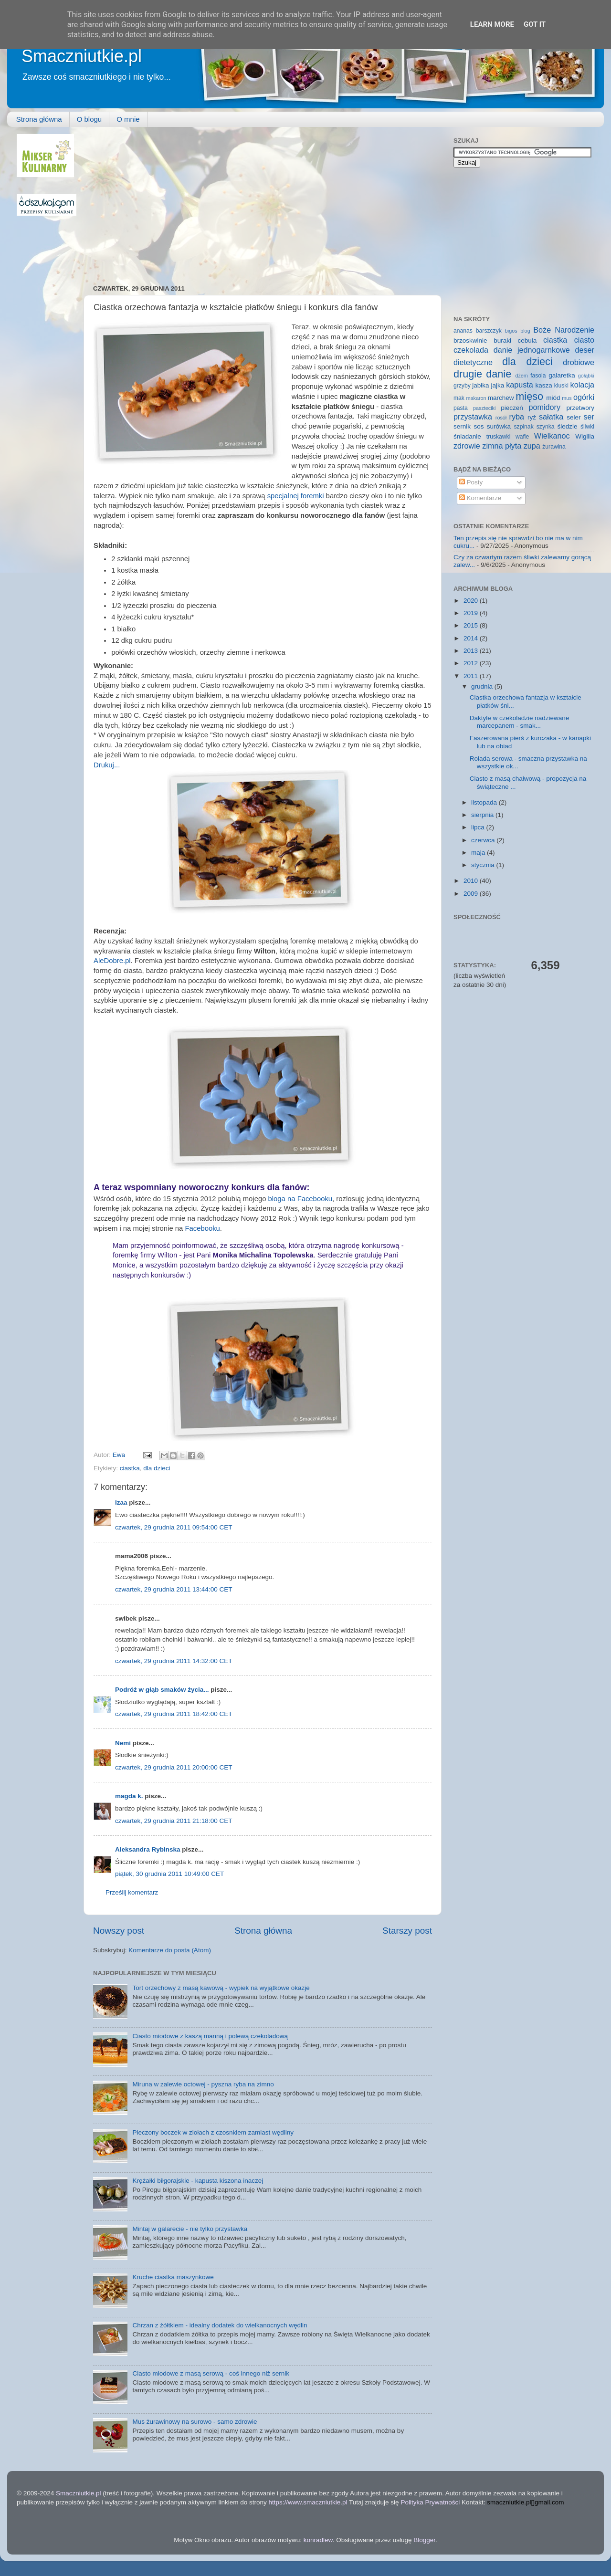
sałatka (551, 416)
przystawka (472, 416)
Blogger (424, 2540)
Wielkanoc (552, 435)
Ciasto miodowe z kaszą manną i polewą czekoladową (210, 2036)
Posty (471, 482)
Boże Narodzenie (563, 329)
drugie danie (482, 374)
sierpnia (483, 814)
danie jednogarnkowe (532, 350)
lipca (478, 827)
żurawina (554, 446)
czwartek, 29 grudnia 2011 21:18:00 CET (173, 1820)
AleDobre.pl (112, 960)
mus (566, 398)
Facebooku (202, 1228)
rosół (500, 417)
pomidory (545, 407)
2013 (472, 650)
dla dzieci (156, 1468)
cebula (527, 340)
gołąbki (586, 375)
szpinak (524, 426)
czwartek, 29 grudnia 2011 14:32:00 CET (173, 1661)
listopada (485, 802)
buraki (502, 340)
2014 (472, 638)
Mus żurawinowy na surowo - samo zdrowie (194, 2421)
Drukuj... (107, 765)
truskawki (498, 436)
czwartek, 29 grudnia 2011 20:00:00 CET (173, 1767)
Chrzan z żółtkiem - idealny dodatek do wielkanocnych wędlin (219, 2325)
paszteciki (484, 408)
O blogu (89, 119)
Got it (535, 24)
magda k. (129, 1796)
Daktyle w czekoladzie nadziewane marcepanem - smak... (519, 721)
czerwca (483, 840)
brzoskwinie (470, 340)
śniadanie (467, 436)
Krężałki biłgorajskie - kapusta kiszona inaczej (197, 2180)
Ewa (120, 1454)
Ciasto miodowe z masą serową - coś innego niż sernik (210, 2373)
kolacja (582, 384)
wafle (522, 436)
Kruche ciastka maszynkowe (172, 2277)
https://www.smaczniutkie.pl (307, 2502)
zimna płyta (501, 445)
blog (525, 331)
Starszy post (407, 1931)
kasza (544, 385)
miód (553, 397)
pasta (460, 408)
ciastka (130, 1468)
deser (585, 350)
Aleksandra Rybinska (147, 1849)
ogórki (583, 397)
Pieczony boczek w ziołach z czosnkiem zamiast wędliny (213, 2132)
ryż (531, 417)
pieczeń (512, 407)
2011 (472, 676)
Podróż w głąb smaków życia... (162, 1689)
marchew (501, 397)
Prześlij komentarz (131, 1892)
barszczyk (489, 330)
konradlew (318, 2540)
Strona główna (39, 119)
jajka (497, 385)
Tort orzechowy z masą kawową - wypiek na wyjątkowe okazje (220, 1987)
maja (479, 852)
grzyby (462, 385)
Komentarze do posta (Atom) (169, 1950)
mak (458, 398)
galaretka (561, 375)
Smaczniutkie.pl (81, 56)
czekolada (470, 350)
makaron (476, 398)
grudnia (483, 686)
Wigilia (584, 436)
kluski (561, 385)
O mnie (127, 119)
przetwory (580, 407)
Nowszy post (118, 1931)
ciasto (584, 339)
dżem (521, 375)
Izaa (121, 1502)
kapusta (519, 384)
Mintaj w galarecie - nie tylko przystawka (189, 2228)
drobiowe (578, 362)
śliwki (587, 426)
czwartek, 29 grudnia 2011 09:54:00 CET (173, 1527)
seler (573, 417)
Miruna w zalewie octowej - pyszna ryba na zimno (203, 2084)
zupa (532, 445)
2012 (472, 663)
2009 (472, 893)
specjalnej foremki (295, 496)
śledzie (568, 426)
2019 (472, 613)
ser (589, 416)
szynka (546, 426)
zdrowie (466, 445)
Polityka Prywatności (430, 2502)
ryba (517, 416)
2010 (472, 880)
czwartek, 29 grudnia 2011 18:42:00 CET (173, 1713)
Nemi (123, 1743)
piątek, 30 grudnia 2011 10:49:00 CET (169, 1873)
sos (479, 426)
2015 (472, 625)
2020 (472, 600)
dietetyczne (473, 362)
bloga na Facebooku (300, 1199)
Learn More (492, 24)
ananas (463, 330)
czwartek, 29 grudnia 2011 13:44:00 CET (173, 1589)
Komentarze (480, 498)
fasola (538, 375)
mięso (529, 396)
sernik (462, 426)
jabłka (480, 385)
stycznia (483, 865)
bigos (511, 331)
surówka (499, 426)
